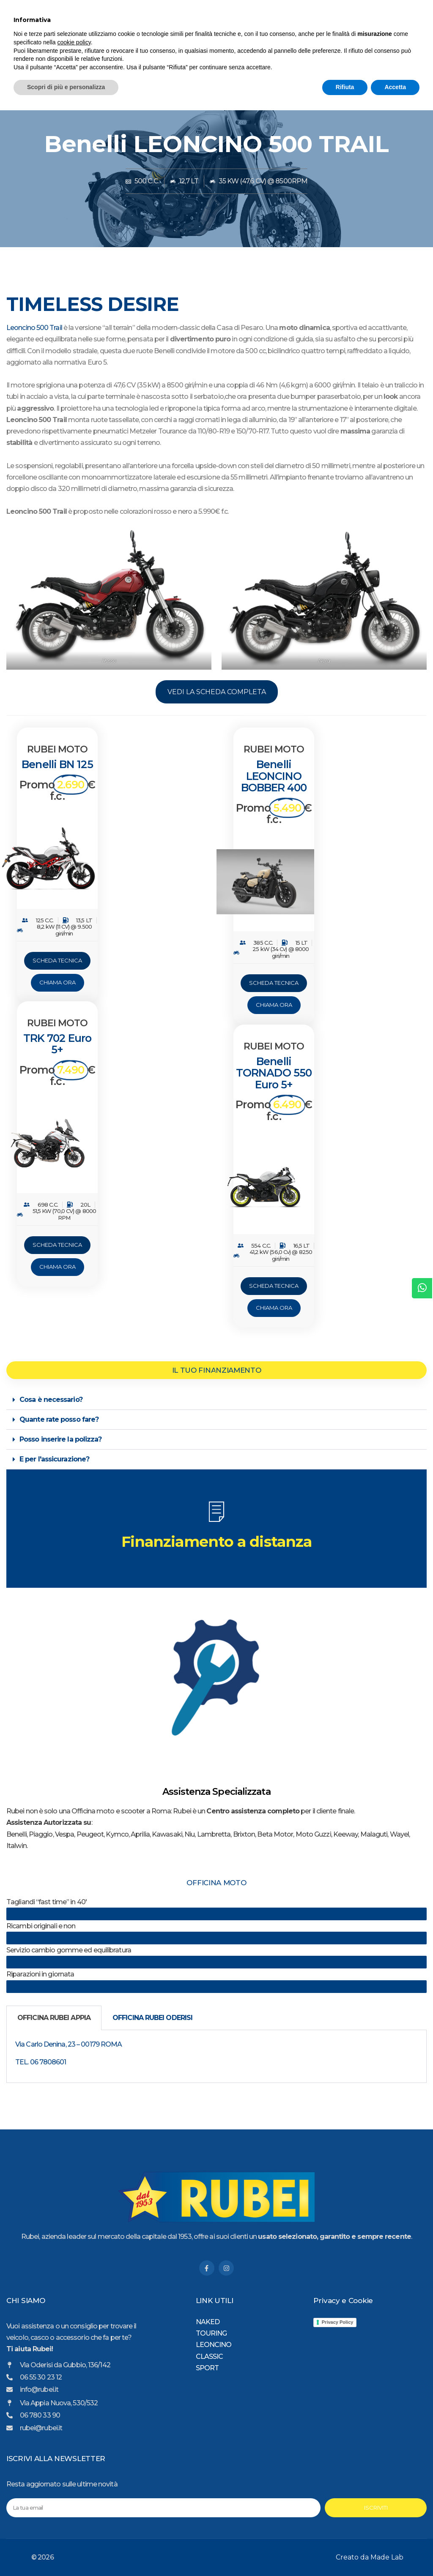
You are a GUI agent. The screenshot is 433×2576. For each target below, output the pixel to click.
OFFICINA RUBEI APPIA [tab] (53, 2018)
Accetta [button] (395, 2552)
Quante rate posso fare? (59, 1419)
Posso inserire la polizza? (60, 1439)
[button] (216, 1400)
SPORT (334, 59)
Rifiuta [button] (345, 2552)
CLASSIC (270, 59)
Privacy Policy (338, 2322)
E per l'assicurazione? (54, 1459)
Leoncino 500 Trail (34, 328)
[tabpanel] (216, 2056)
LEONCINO (232, 59)
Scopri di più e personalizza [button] (66, 2552)
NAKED (302, 59)
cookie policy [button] (74, 2508)
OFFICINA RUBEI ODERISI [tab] (152, 2018)
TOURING (193, 59)
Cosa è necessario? (50, 1400)
